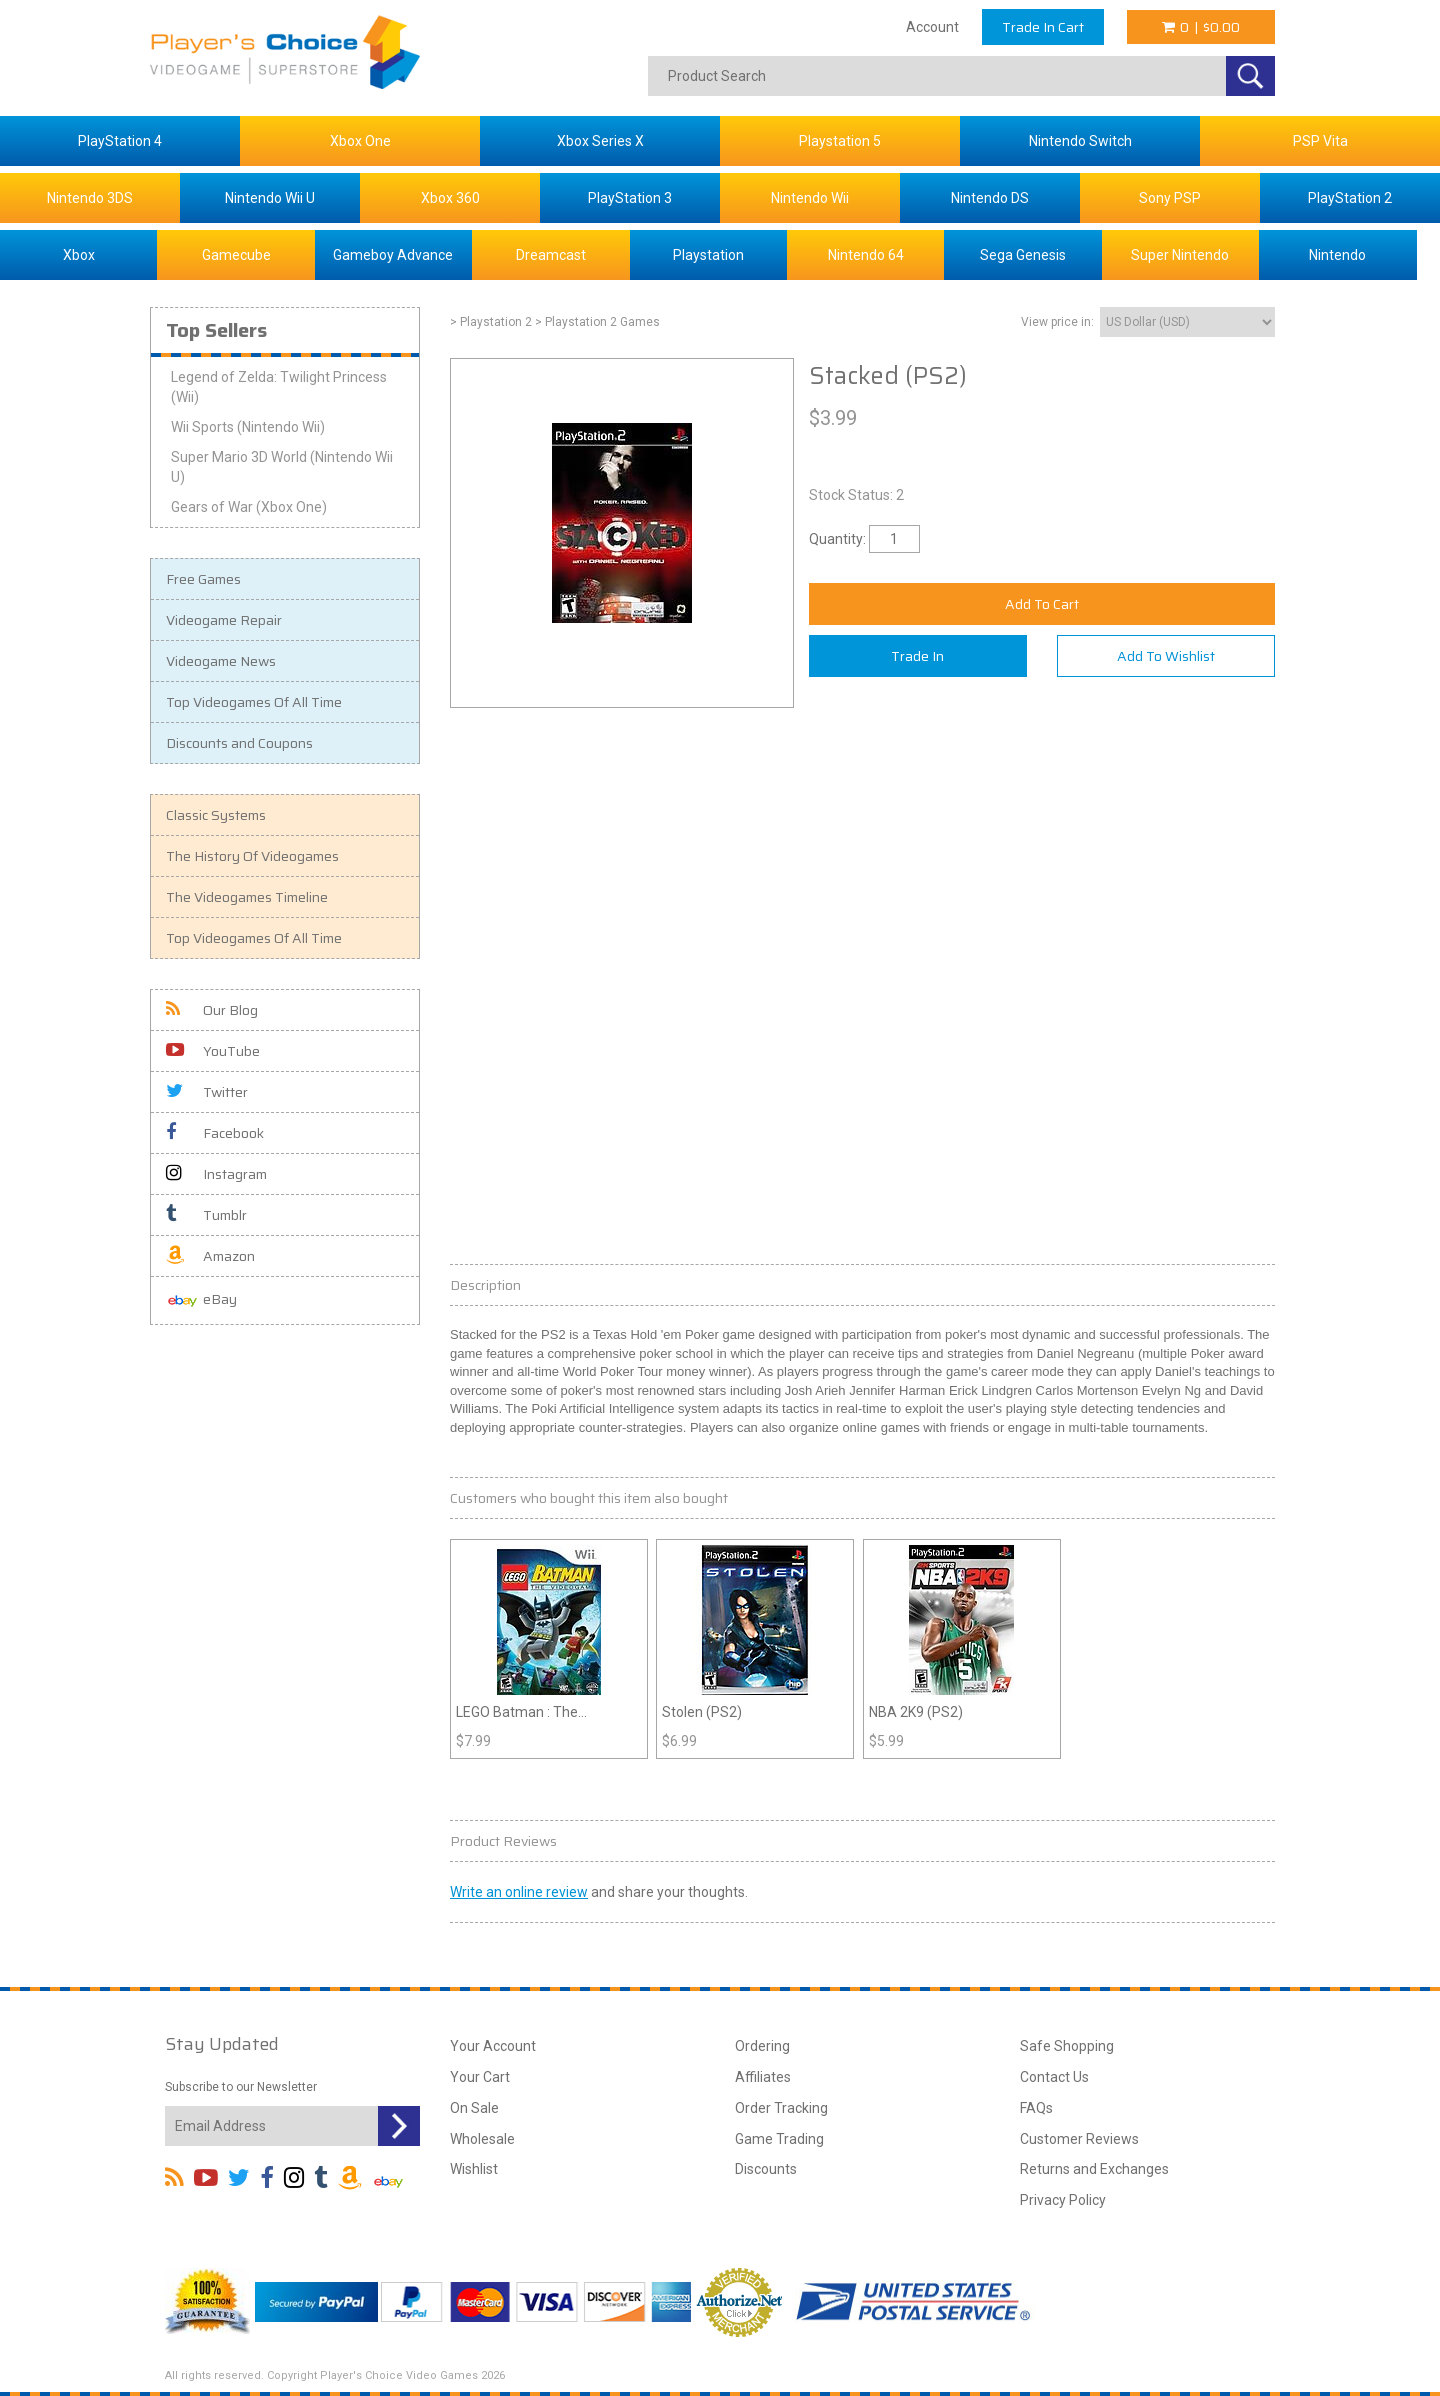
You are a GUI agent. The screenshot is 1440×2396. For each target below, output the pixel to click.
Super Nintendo (1180, 255)
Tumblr (206, 1215)
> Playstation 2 (491, 322)
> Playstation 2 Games (597, 322)
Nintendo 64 (866, 255)
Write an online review (519, 1892)
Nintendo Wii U (270, 198)
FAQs (1036, 2108)
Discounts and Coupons (239, 743)
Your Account (493, 2046)
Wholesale (482, 2139)
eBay (201, 1300)
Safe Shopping (1067, 2046)
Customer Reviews (1079, 2139)
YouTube (213, 1051)
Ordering (762, 2046)
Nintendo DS (990, 198)
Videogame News (221, 661)
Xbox (79, 255)
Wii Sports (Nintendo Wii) (248, 427)
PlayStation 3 (630, 198)
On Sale (474, 2108)
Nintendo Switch (1080, 141)
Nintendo (1337, 255)
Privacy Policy (1063, 2200)
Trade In (917, 656)
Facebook (215, 1133)
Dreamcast (551, 255)
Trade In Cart (1043, 27)
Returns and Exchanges (1094, 2169)
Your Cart (480, 2077)
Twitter (207, 1092)
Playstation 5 (840, 141)
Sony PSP (1170, 198)
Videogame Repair (224, 620)
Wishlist (474, 2169)
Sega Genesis (1023, 255)
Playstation (708, 255)
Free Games (203, 579)
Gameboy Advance (393, 255)
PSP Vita (1320, 141)
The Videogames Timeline (247, 897)
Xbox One (360, 141)
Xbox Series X (600, 141)
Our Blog (212, 1010)
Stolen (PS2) (702, 1712)
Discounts (766, 2169)
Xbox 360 (450, 198)
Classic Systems (216, 815)
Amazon (210, 1256)
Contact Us (1054, 2077)
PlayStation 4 (120, 141)
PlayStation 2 (1350, 198)
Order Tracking (781, 2108)
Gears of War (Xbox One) (249, 507)
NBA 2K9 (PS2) (916, 1712)
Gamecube (236, 255)
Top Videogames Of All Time (254, 702)
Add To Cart (1042, 604)
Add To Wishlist (1166, 656)
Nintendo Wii (810, 198)
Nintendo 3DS (90, 198)
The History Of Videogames (252, 856)
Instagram (216, 1174)
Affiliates (763, 2077)
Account (932, 27)
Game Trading (779, 2139)
